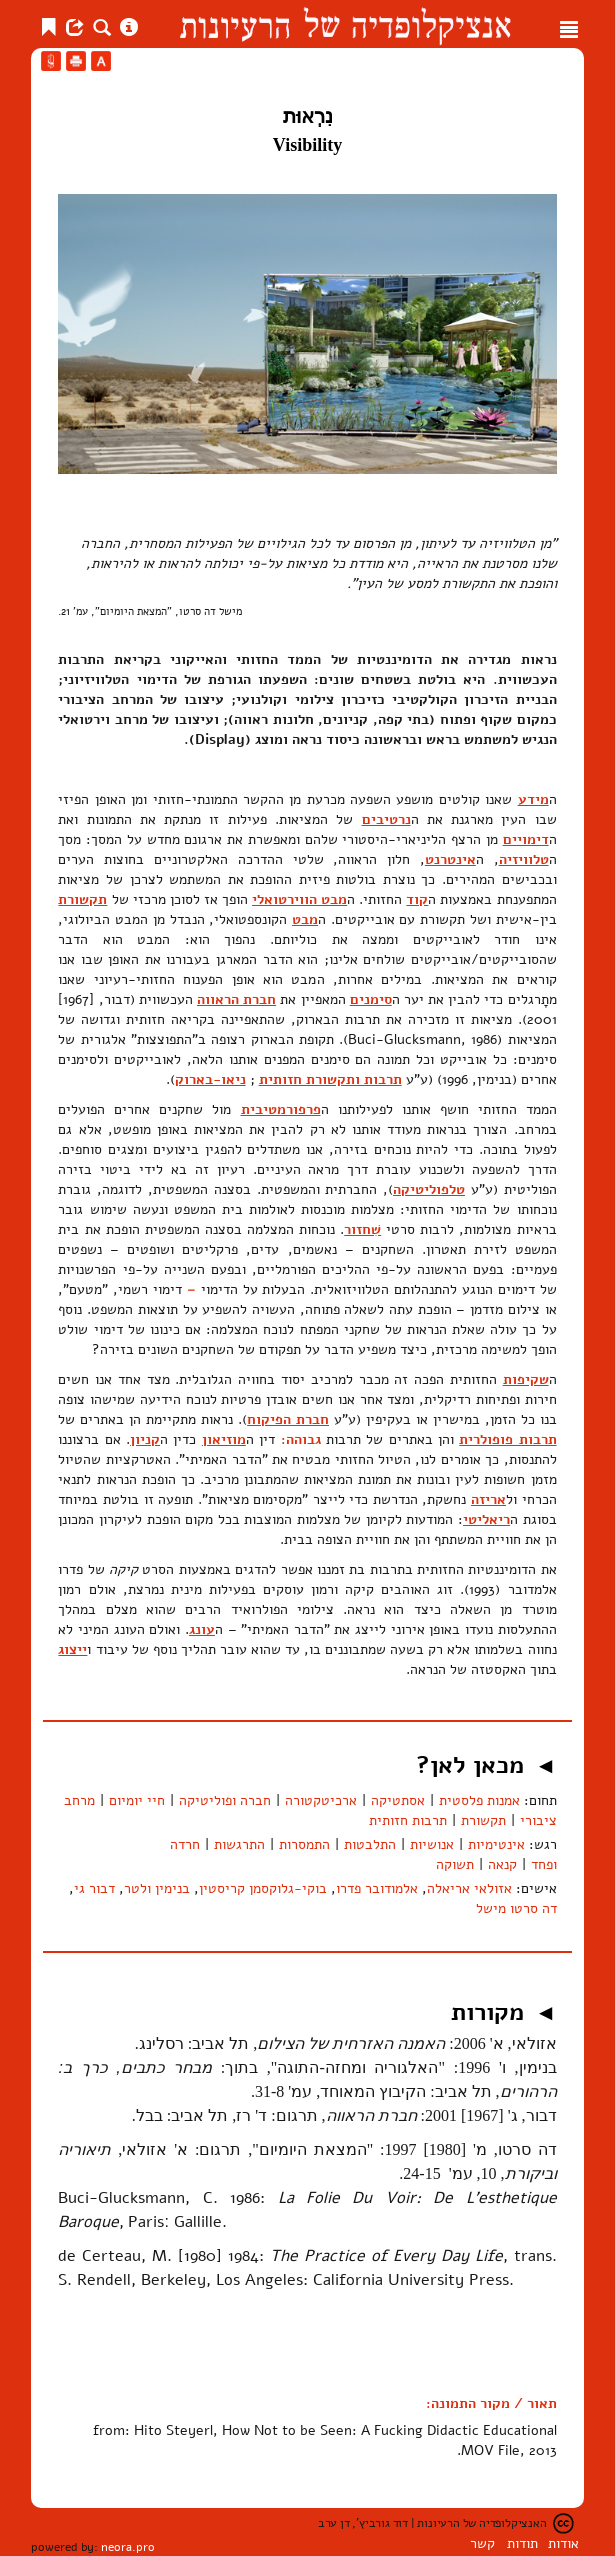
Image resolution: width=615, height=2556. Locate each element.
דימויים (526, 839)
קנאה (502, 1864)
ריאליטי (486, 1519)
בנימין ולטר (157, 1888)
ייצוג (72, 1649)
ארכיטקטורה (321, 1800)
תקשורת (82, 899)
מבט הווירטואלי (299, 899)
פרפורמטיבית (281, 1109)
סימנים (371, 999)
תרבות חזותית (408, 1820)
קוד (417, 899)
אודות (563, 2543)
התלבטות (370, 1844)
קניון (145, 1439)
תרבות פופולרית (507, 1439)
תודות (522, 2543)
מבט (305, 919)
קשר (482, 2543)
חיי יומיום (137, 1800)
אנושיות (432, 1844)
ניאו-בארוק (210, 1079)
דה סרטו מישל (516, 1908)
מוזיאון (224, 1439)
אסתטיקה (398, 1800)
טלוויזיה (524, 859)
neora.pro (128, 2547)
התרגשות (239, 1844)
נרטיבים (386, 819)
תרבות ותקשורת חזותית (330, 1079)
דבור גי (94, 1888)
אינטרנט (450, 859)
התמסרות (304, 1844)
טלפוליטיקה (429, 1189)
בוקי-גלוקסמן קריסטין (263, 1888)
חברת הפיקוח (288, 1419)
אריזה (488, 1499)
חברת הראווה (236, 999)
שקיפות (526, 1379)
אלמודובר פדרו (377, 1888)
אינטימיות (496, 1844)
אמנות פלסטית (479, 1800)
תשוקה (455, 1864)
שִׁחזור (362, 1229)
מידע (533, 799)
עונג (202, 1629)
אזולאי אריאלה (469, 1888)
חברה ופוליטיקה (225, 1800)
